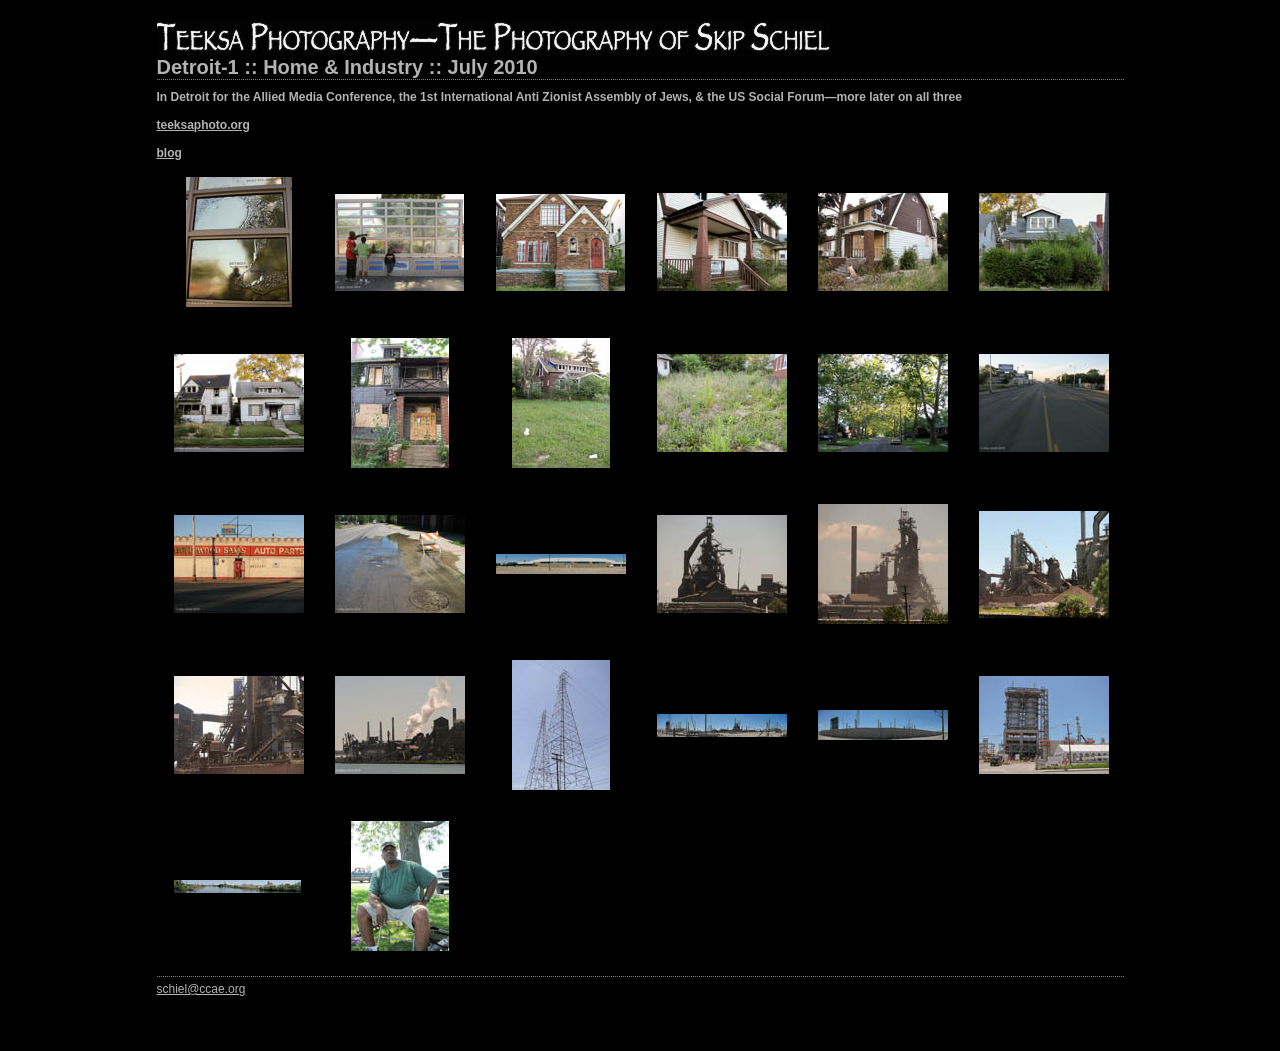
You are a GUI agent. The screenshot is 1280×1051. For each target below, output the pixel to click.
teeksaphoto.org (203, 125)
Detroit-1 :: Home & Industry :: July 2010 (347, 67)
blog (169, 153)
